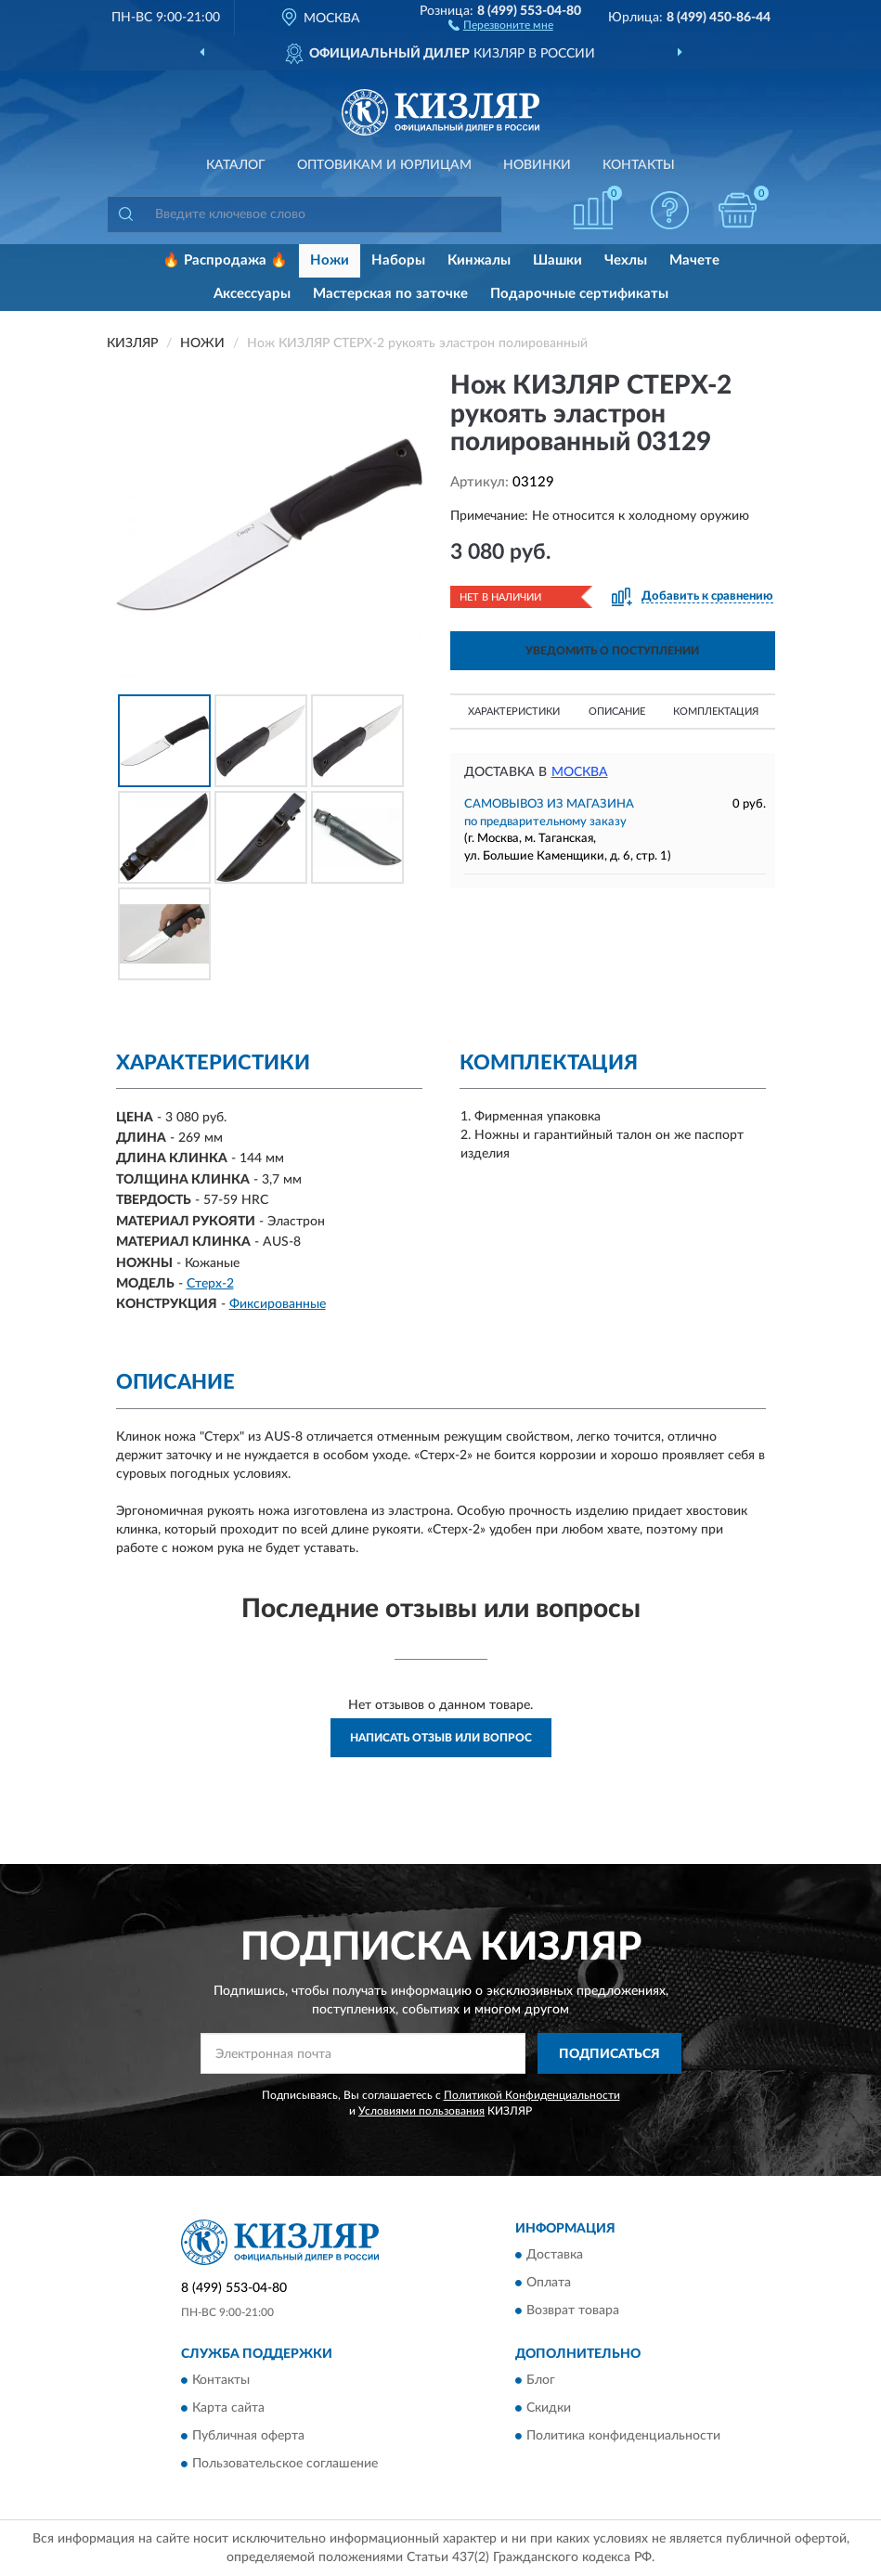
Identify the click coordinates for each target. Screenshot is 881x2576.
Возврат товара (572, 2310)
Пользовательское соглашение (285, 2464)
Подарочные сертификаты (579, 294)
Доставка (554, 2254)
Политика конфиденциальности (623, 2436)
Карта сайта (228, 2408)
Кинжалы (479, 260)
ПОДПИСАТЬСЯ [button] (609, 2054)
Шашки (557, 260)
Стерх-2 (210, 1283)
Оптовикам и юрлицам (384, 165)
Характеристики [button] (514, 711)
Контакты (638, 165)
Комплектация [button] (715, 711)
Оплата (548, 2282)
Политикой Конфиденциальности (532, 2095)
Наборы (398, 260)
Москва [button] (579, 772)
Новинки (537, 165)
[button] (500, 24)
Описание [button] (617, 711)
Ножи (329, 260)
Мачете (694, 260)
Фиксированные (277, 1304)
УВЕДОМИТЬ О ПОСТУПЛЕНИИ (612, 650)
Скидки (548, 2408)
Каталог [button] (236, 165)
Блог (540, 2381)
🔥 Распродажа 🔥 (225, 260)
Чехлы (625, 260)
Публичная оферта (248, 2436)
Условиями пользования (421, 2110)
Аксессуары (252, 294)
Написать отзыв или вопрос (441, 1737)
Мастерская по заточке (390, 294)
